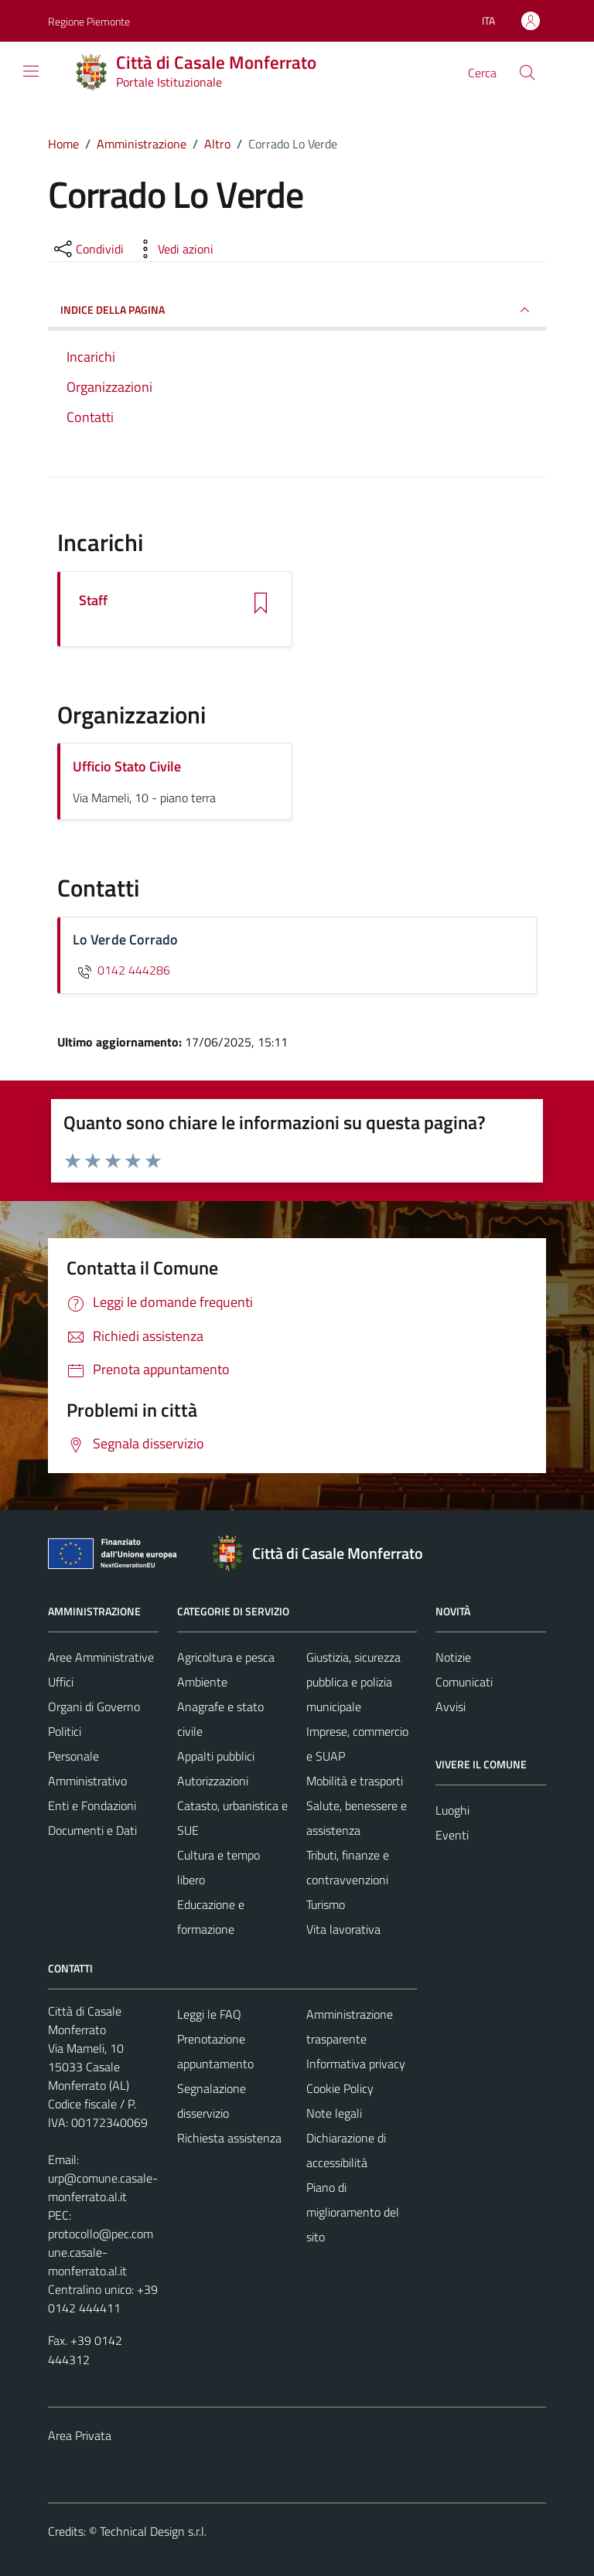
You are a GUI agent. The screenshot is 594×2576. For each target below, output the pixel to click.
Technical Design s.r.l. (153, 2531)
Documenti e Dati (92, 1830)
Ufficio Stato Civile (127, 766)
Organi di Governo (94, 1706)
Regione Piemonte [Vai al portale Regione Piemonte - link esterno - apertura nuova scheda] (89, 21)
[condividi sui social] (87, 249)
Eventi (452, 1835)
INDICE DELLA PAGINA (297, 310)
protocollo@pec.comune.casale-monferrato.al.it (100, 2252)
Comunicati (464, 1682)
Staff (93, 600)
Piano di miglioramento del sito (352, 2212)
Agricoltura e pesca (226, 1657)
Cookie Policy (340, 2088)
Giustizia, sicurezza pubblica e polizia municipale (353, 1682)
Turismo (325, 1904)
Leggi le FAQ (209, 2014)
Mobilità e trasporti (354, 1780)
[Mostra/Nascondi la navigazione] (31, 71)
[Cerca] (527, 72)
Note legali (334, 2113)
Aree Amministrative (101, 1657)
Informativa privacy (355, 2063)
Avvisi (450, 1706)
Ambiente (202, 1682)
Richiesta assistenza (229, 2138)
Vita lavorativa (343, 1929)
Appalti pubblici (215, 1756)
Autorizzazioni (212, 1780)
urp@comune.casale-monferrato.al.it (103, 2187)
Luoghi (452, 1810)
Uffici (60, 1682)
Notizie (453, 1657)
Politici (64, 1731)
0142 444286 (121, 970)
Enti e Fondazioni (92, 1805)
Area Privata (79, 2435)
